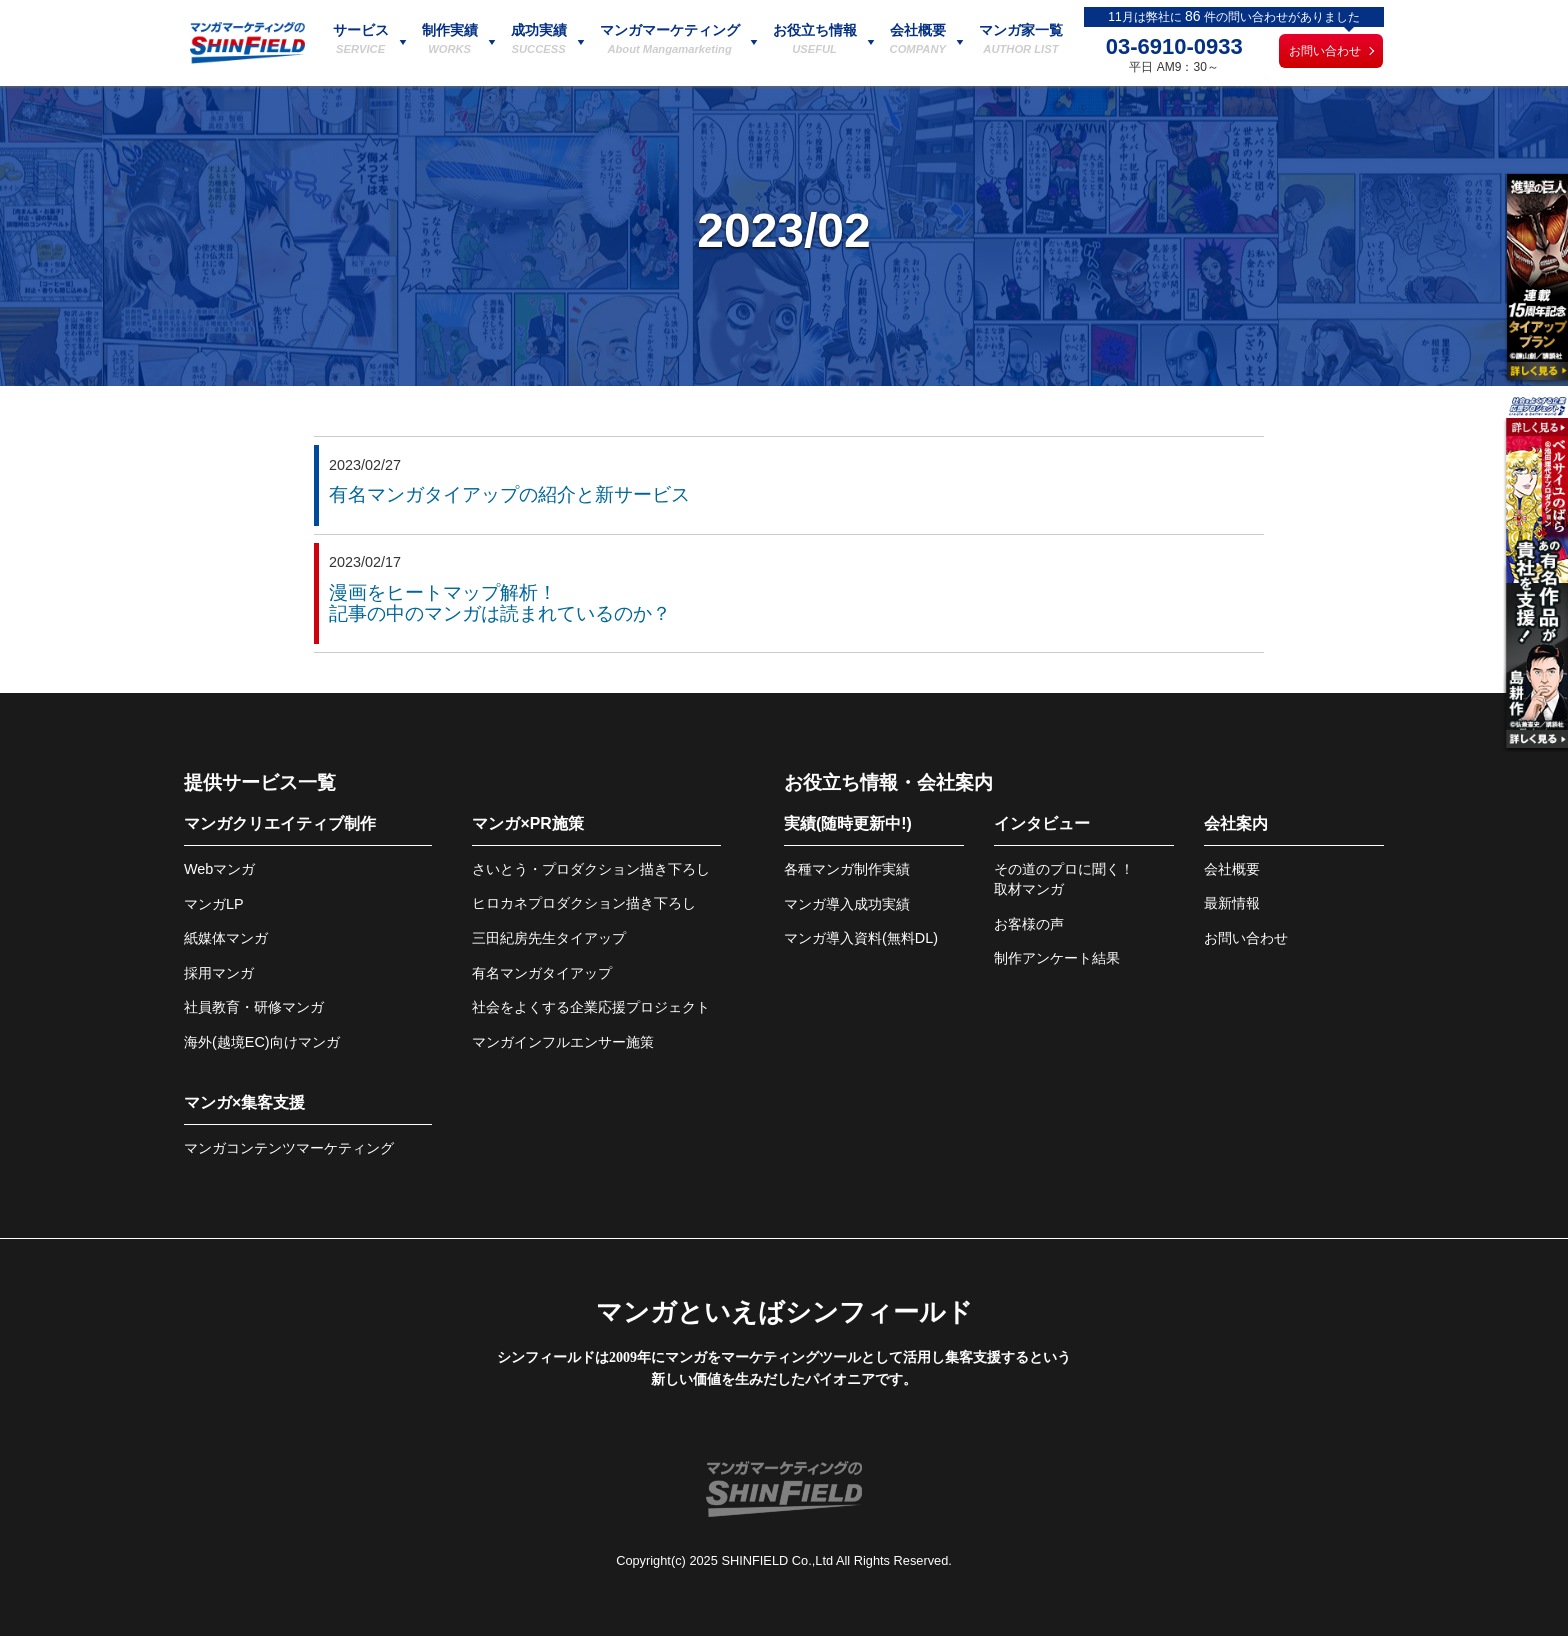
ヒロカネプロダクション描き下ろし (584, 903)
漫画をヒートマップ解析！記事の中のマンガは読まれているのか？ (500, 603)
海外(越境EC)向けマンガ (262, 1042)
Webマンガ (219, 869)
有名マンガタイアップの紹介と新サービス (509, 494)
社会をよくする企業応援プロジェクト (591, 1007)
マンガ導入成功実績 (847, 904)
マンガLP (214, 904)
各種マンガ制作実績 (847, 869)
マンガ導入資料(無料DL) (861, 938)
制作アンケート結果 (1057, 958)
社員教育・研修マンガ (254, 1007)
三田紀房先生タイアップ (549, 938)
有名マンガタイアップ (542, 973)
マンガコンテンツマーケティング (289, 1148)
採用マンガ (219, 973)
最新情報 (1232, 903)
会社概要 (1232, 869)
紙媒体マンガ (226, 938)
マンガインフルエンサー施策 (563, 1042)
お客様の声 (1029, 924)
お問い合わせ (1325, 51)
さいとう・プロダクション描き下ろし (591, 869)
